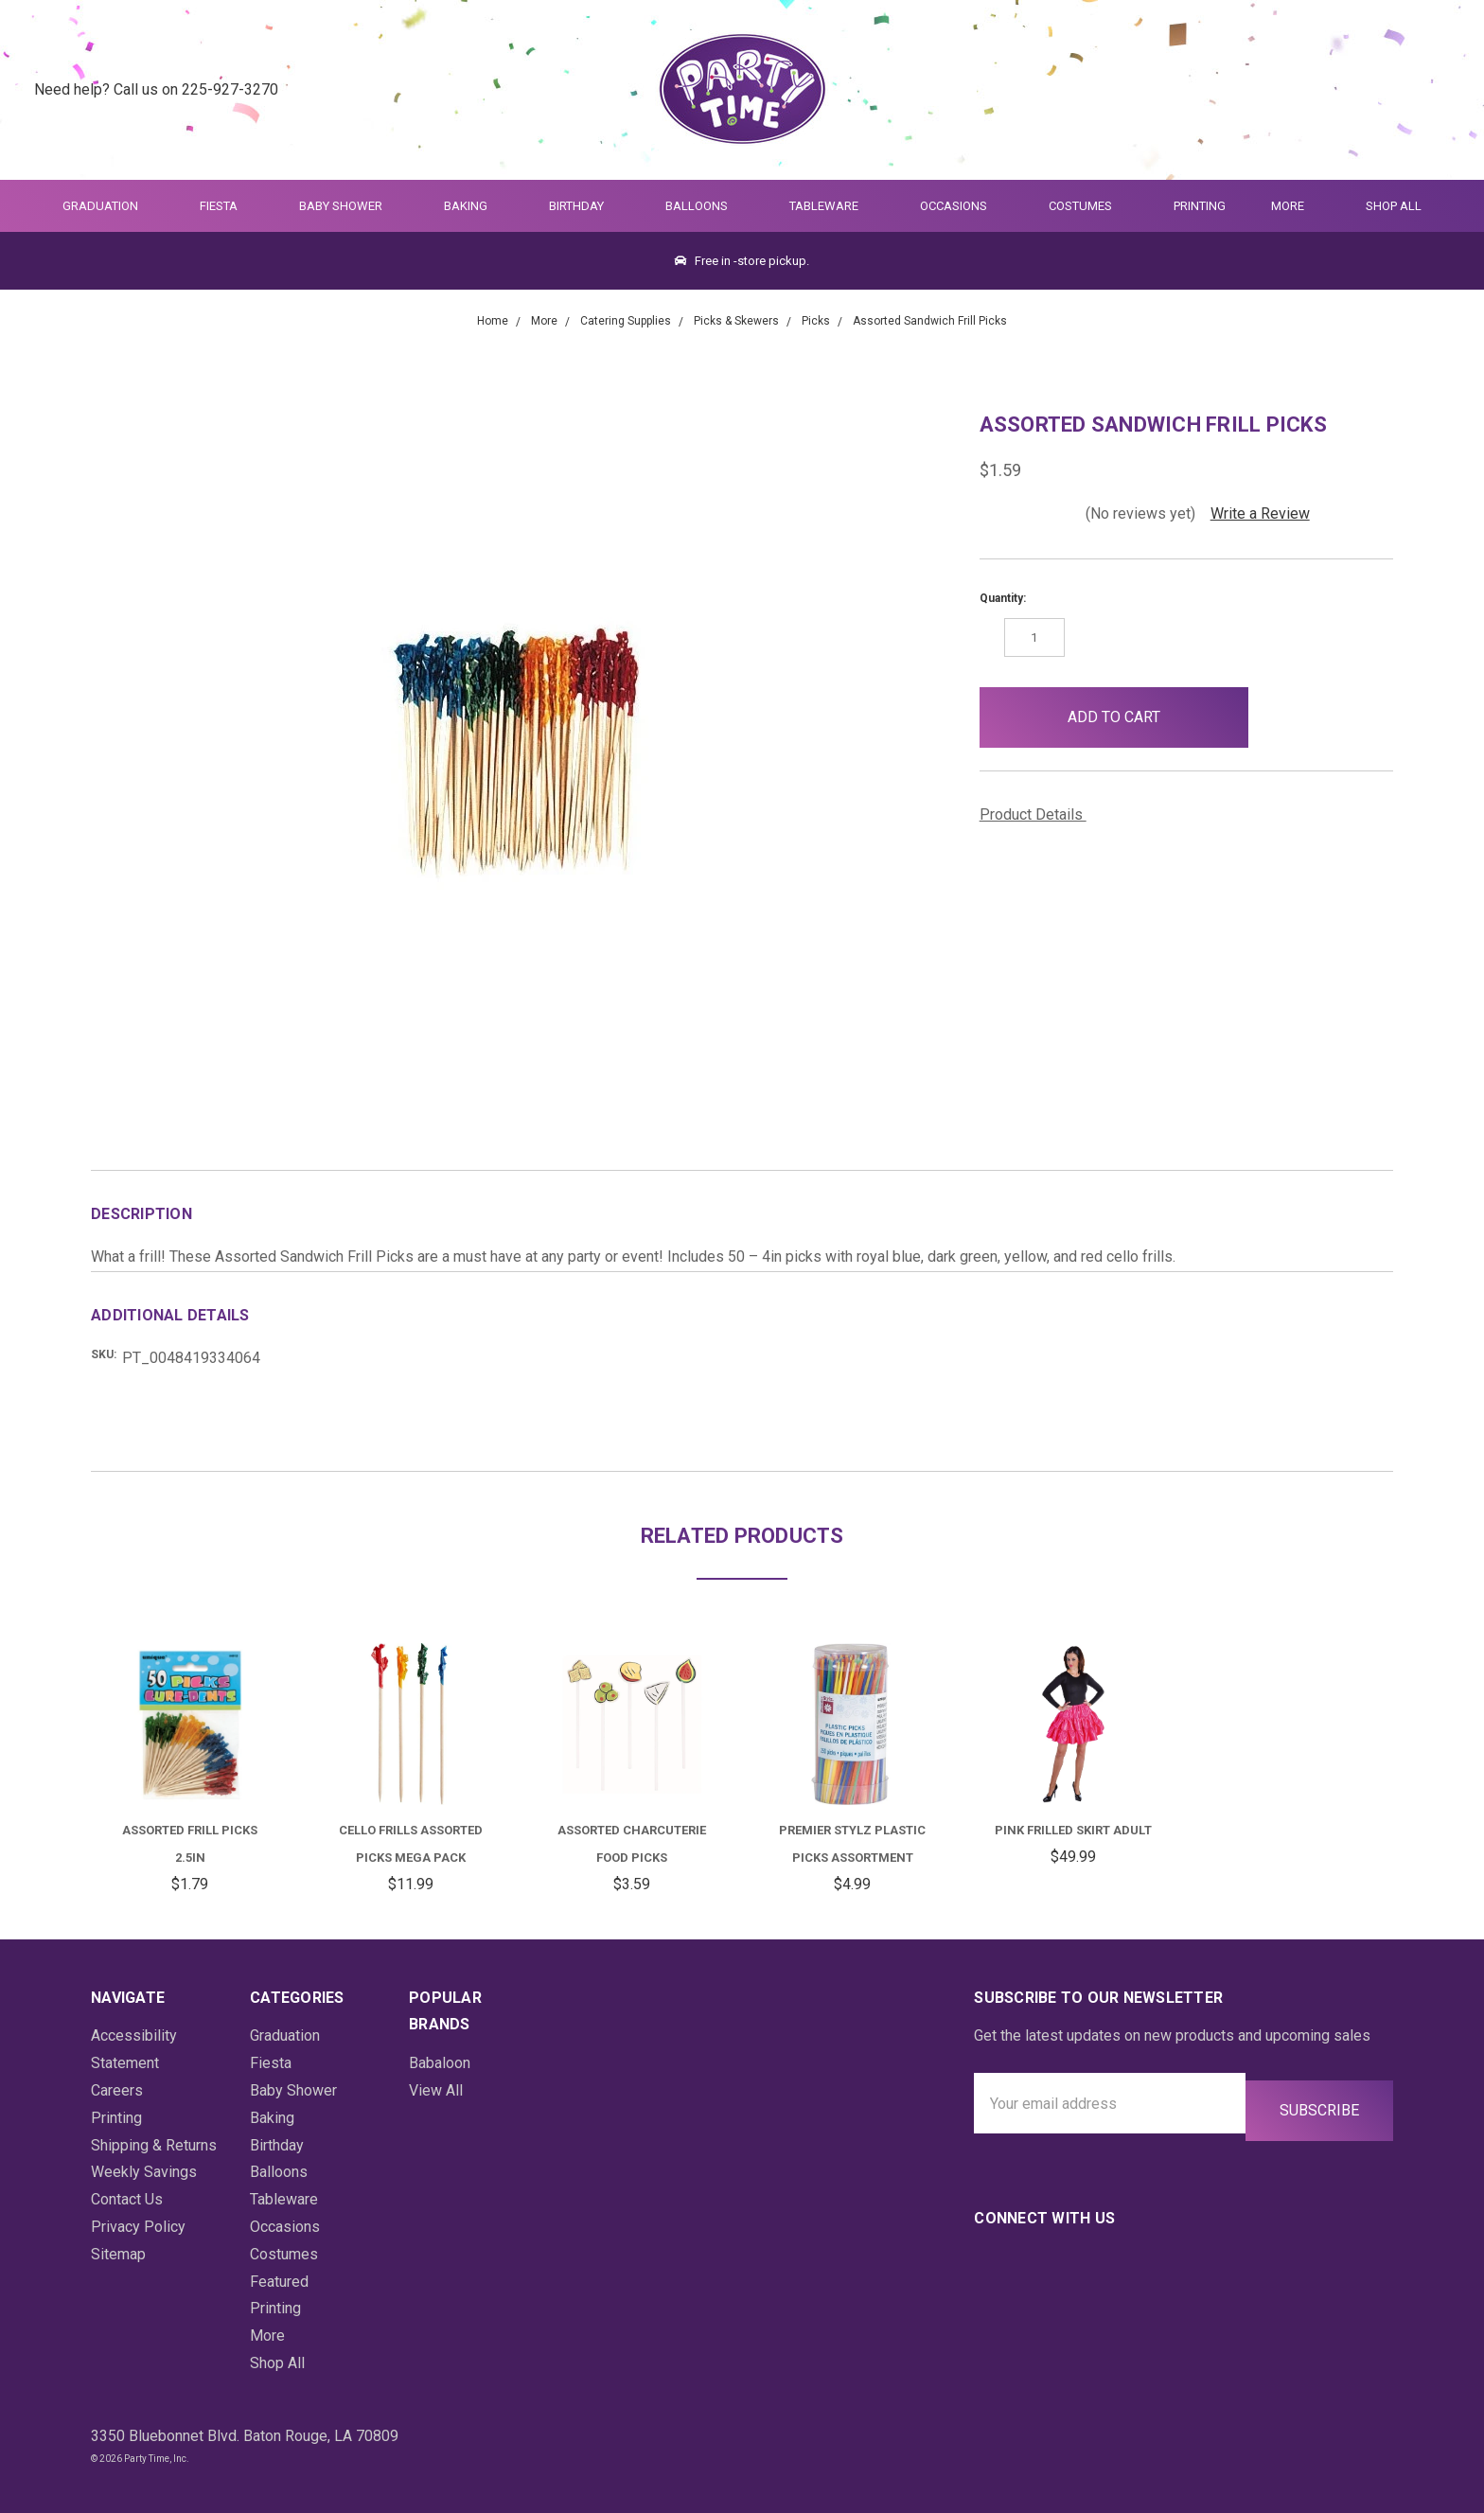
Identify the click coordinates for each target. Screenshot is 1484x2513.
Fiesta (227, 206)
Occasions (961, 206)
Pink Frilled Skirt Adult (1073, 1830)
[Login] (1393, 90)
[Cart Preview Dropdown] (1440, 90)
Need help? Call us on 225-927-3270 (156, 89)
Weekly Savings (144, 2172)
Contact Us (127, 2199)
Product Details (1038, 814)
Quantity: (1003, 598)
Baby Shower (348, 206)
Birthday (584, 206)
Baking (474, 206)
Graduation (108, 206)
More (1284, 206)
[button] (1279, 717)
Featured (279, 2282)
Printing (1200, 206)
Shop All (1394, 206)
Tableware (831, 206)
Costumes (1088, 206)
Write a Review (1260, 513)
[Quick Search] (1347, 90)
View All (436, 2090)
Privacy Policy (138, 2227)
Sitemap (118, 2254)
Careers (117, 2090)
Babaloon (439, 2063)
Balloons (704, 206)
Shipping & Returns (154, 2145)
